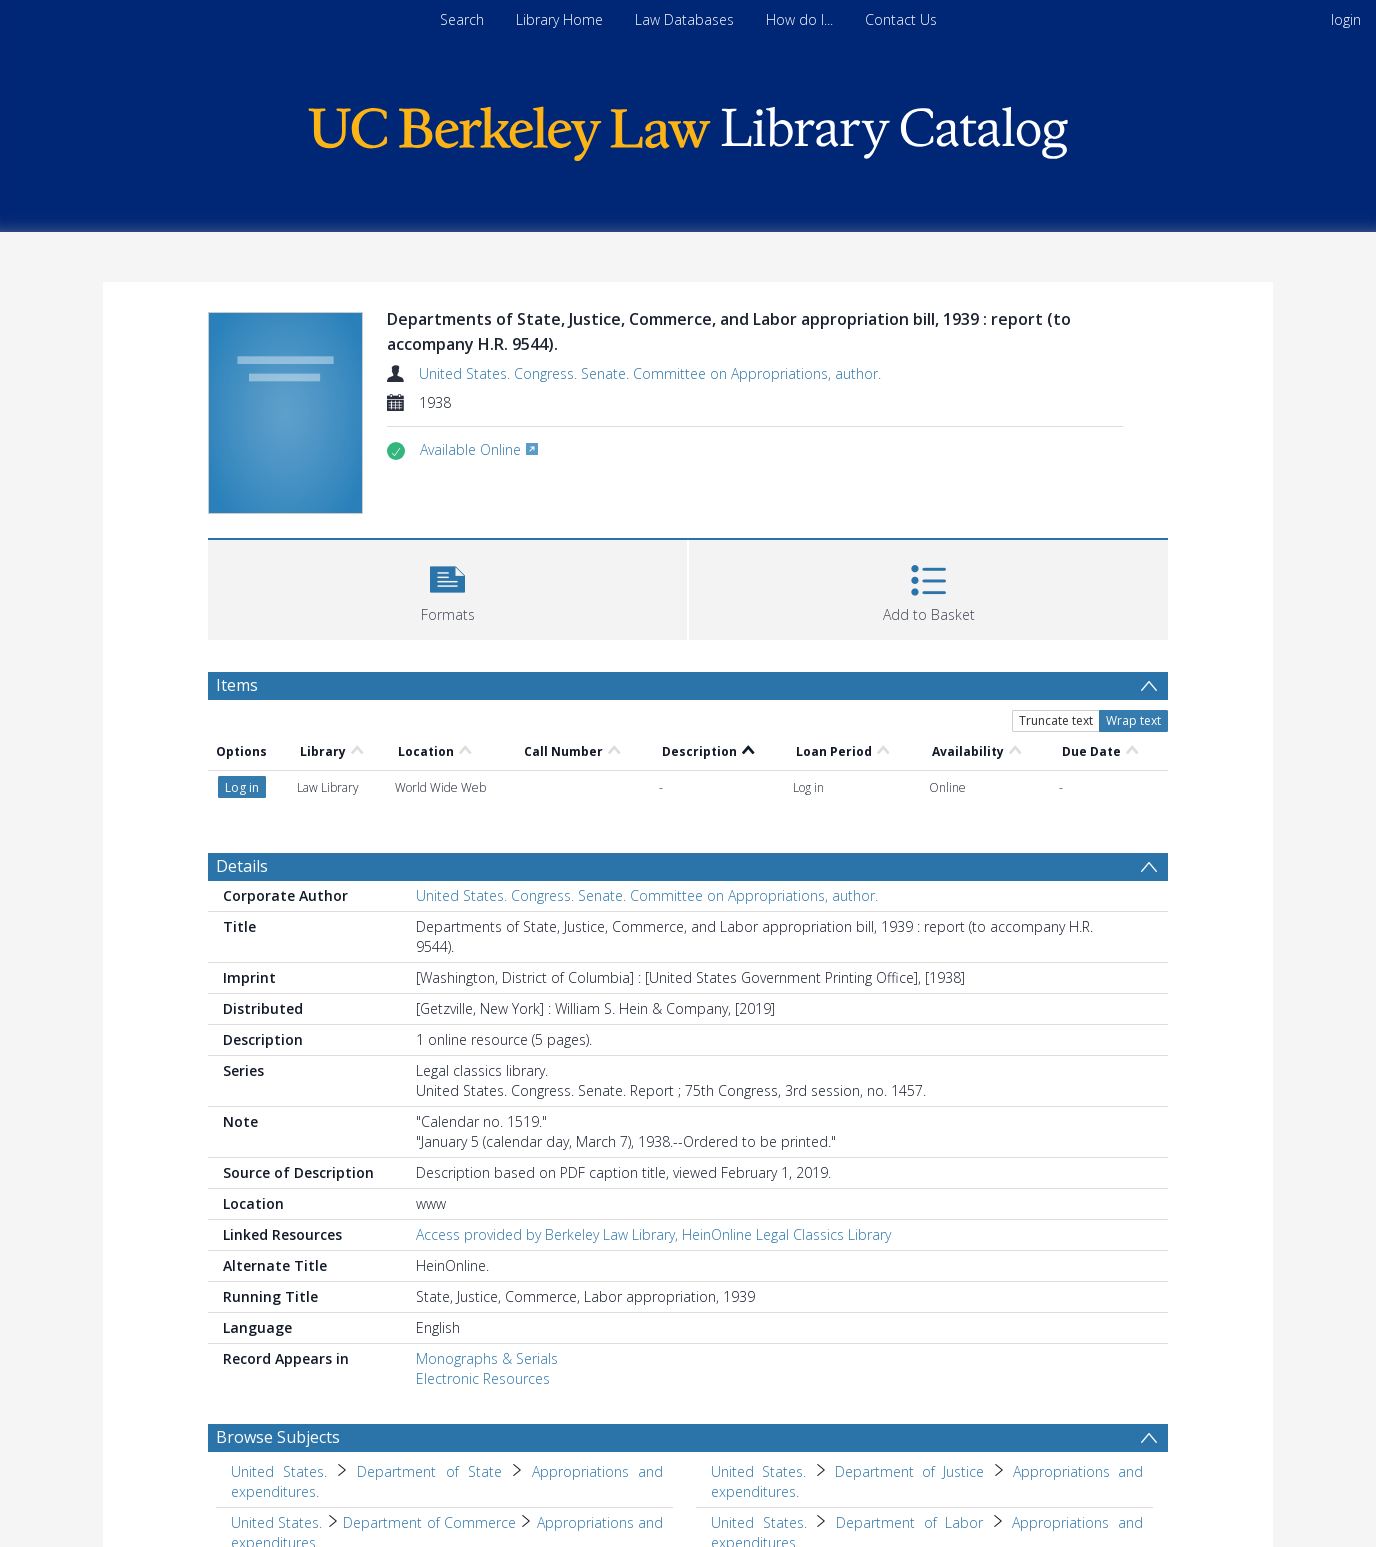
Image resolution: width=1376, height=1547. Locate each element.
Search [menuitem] (462, 19)
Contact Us (901, 19)
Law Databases (684, 19)
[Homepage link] (688, 128)
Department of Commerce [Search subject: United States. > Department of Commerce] (429, 1522)
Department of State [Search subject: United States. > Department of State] (429, 1471)
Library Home (559, 19)
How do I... (799, 19)
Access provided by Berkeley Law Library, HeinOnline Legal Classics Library (653, 1234)
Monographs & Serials (487, 1358)
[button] (447, 587)
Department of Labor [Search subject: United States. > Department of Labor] (909, 1522)
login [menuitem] (1346, 19)
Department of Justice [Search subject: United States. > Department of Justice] (910, 1471)
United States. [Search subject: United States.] (279, 1471)
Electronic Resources (483, 1378)
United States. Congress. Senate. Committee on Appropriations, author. (650, 373)
